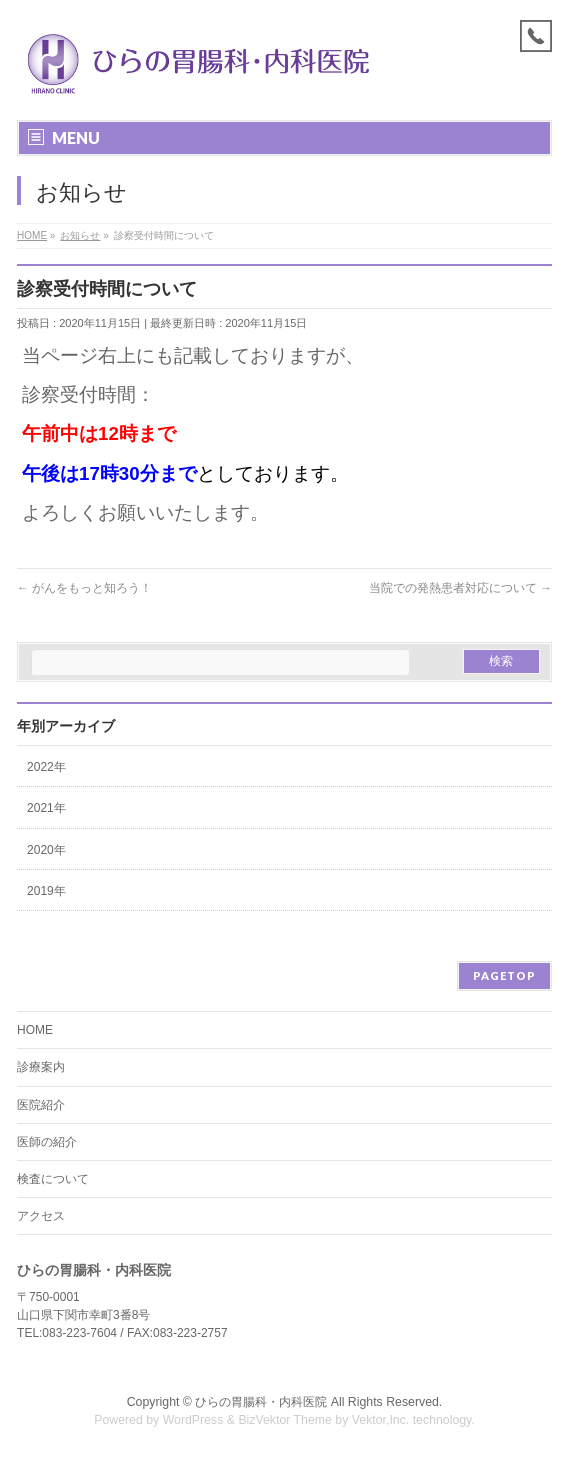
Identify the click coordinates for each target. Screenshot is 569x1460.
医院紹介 (41, 1105)
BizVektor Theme (285, 1420)
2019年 (46, 891)
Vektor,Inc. (381, 1420)
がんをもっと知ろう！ (84, 588)
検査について (53, 1179)
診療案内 (41, 1067)
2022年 (46, 767)
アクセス (41, 1216)
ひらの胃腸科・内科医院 (261, 1402)
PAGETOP (504, 975)
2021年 (46, 808)
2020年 (46, 850)
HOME (35, 1030)
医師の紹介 (47, 1142)
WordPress (193, 1420)
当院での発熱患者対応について (460, 588)
